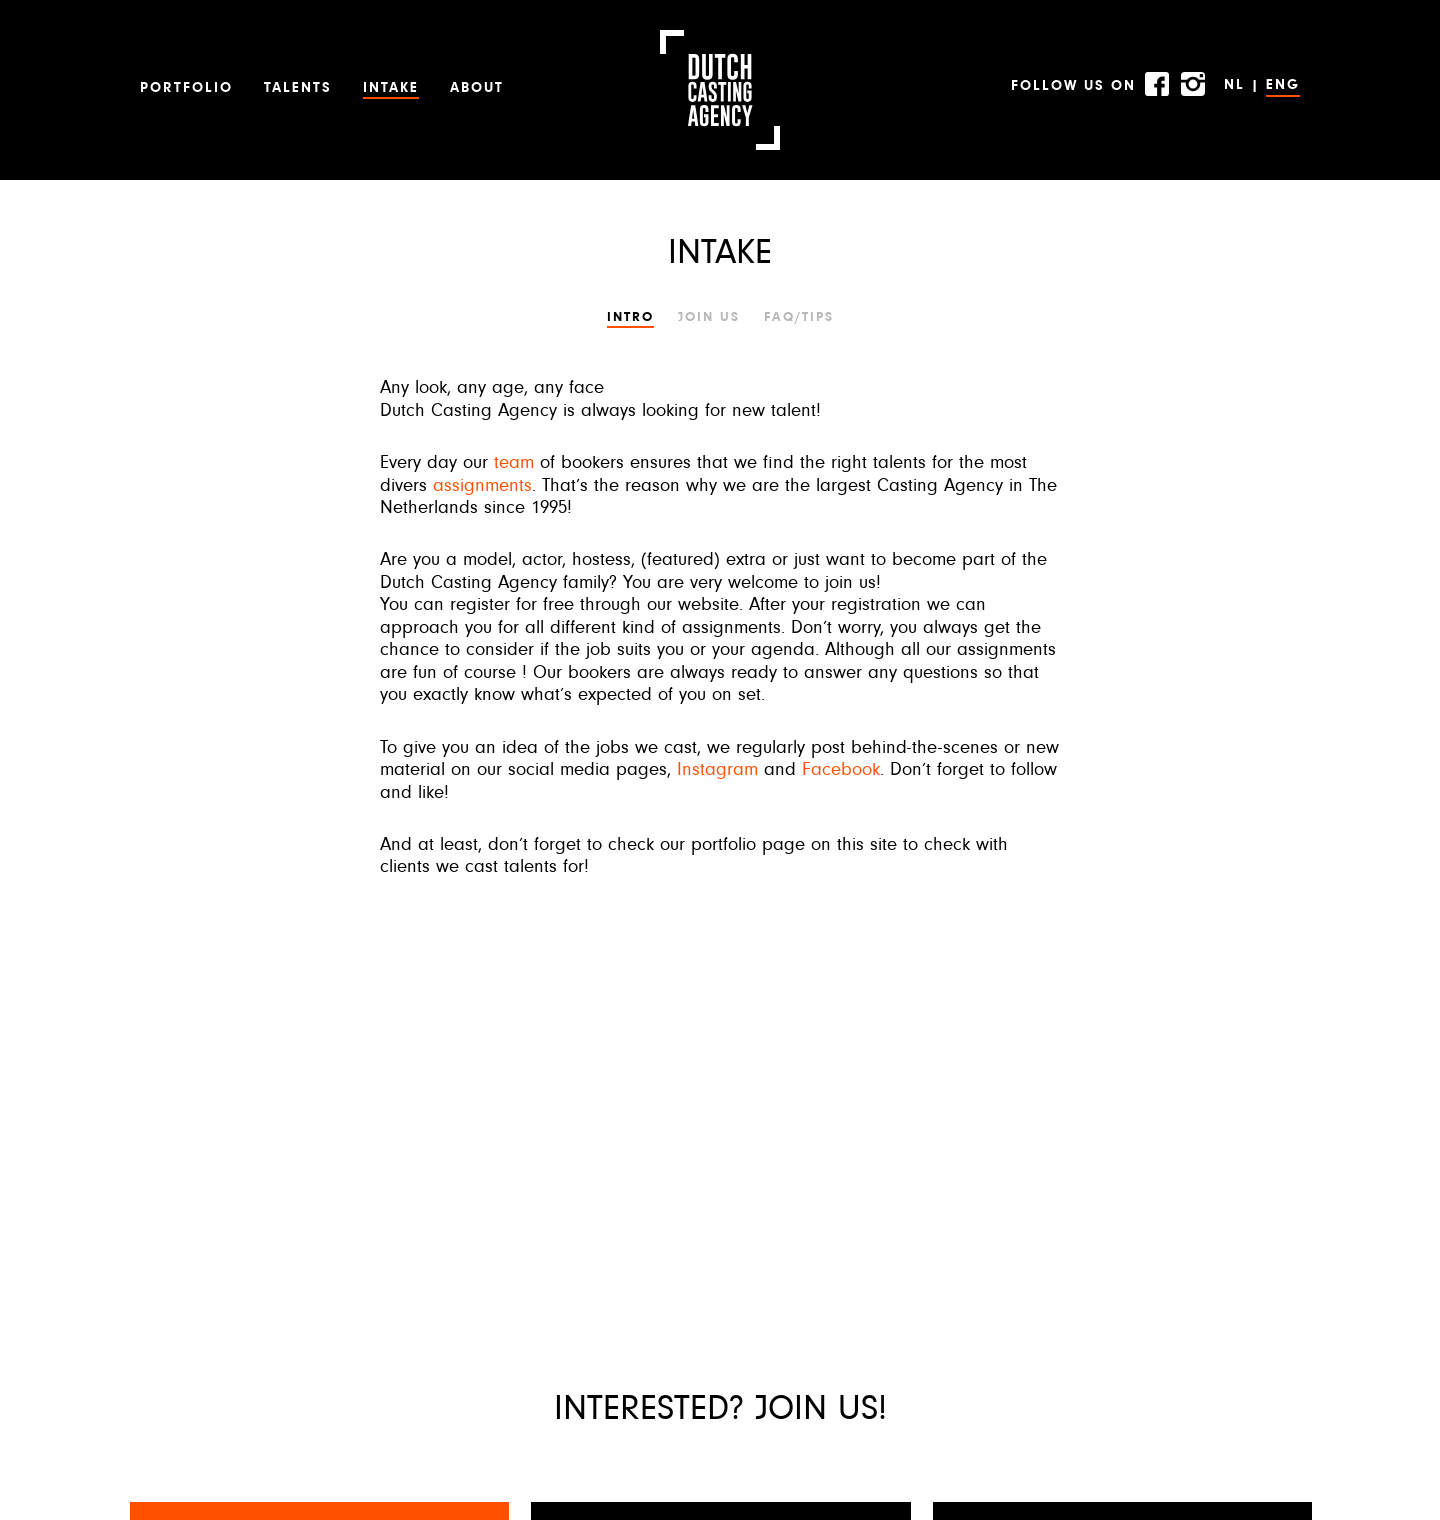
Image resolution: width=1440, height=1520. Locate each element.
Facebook (841, 770)
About (477, 88)
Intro (630, 317)
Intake (391, 88)
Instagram (717, 770)
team (514, 463)
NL (1234, 85)
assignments (482, 486)
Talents (298, 88)
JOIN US (709, 317)
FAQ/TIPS (799, 317)
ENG (1283, 85)
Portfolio (186, 88)
